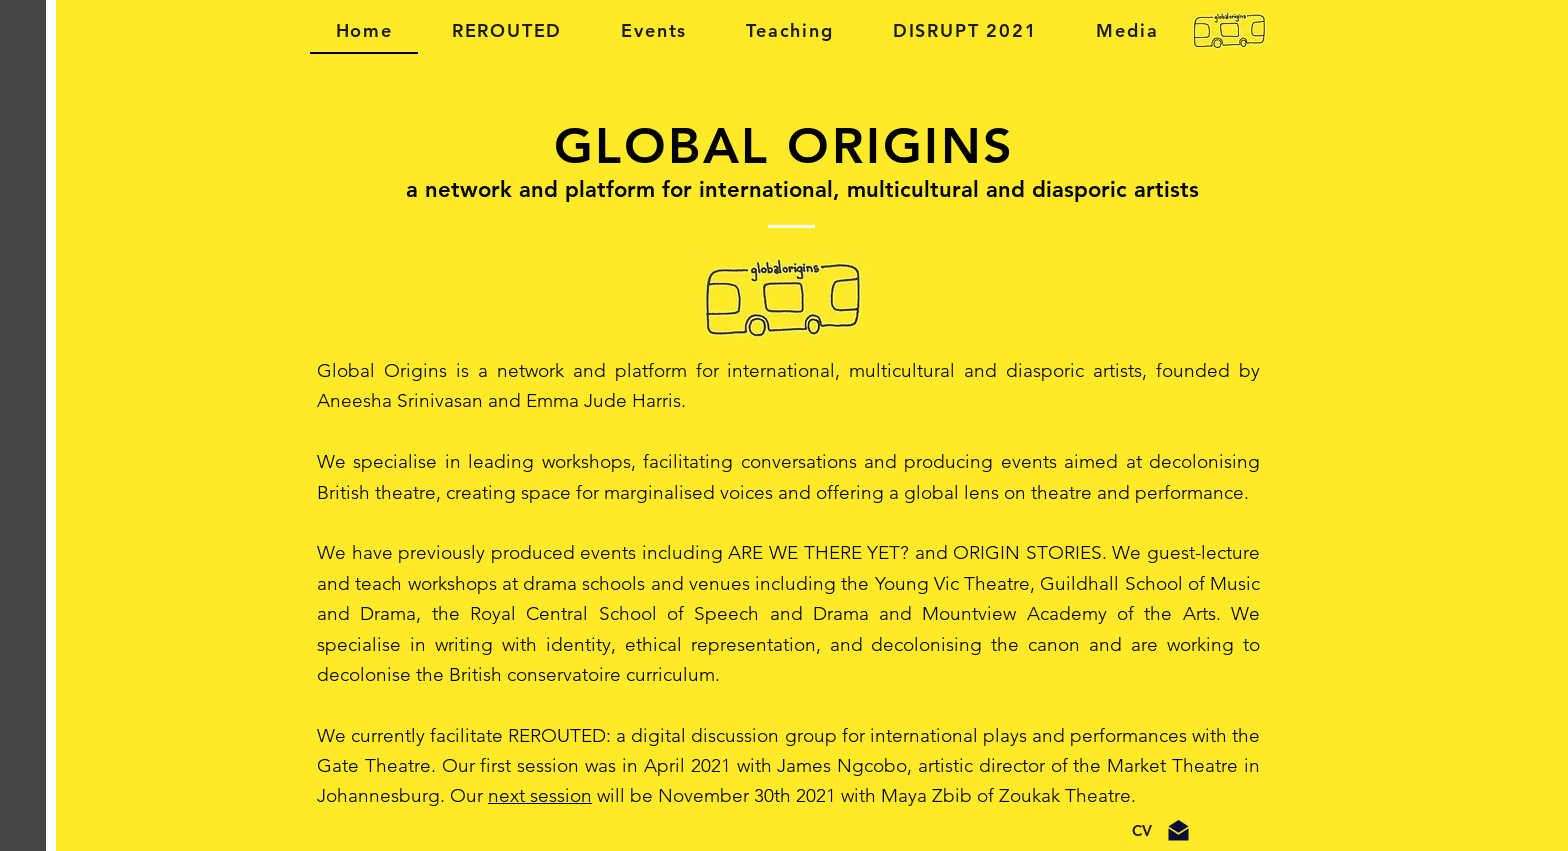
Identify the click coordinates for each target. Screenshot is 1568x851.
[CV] (1141, 831)
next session (540, 795)
